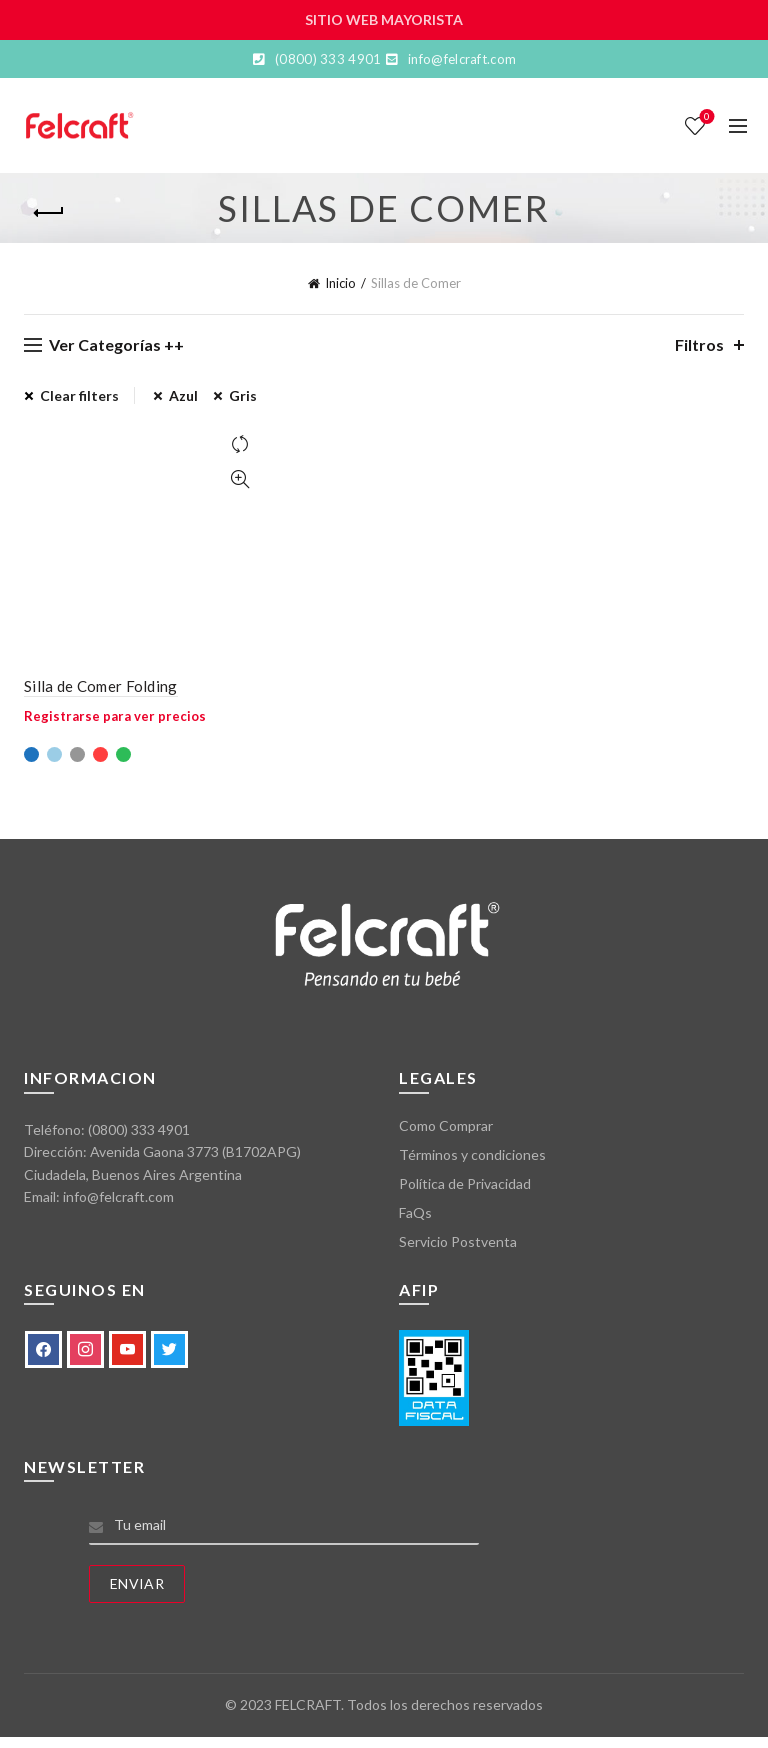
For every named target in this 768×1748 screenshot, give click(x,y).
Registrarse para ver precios (115, 716)
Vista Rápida (239, 479)
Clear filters (79, 395)
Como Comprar (446, 1125)
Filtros (699, 344)
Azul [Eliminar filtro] (183, 395)
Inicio (340, 283)
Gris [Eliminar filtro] (243, 395)
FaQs (415, 1212)
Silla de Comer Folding (101, 686)
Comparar (239, 444)
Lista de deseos (705, 117)
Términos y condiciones (472, 1154)
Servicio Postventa (458, 1241)
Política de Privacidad (465, 1183)
